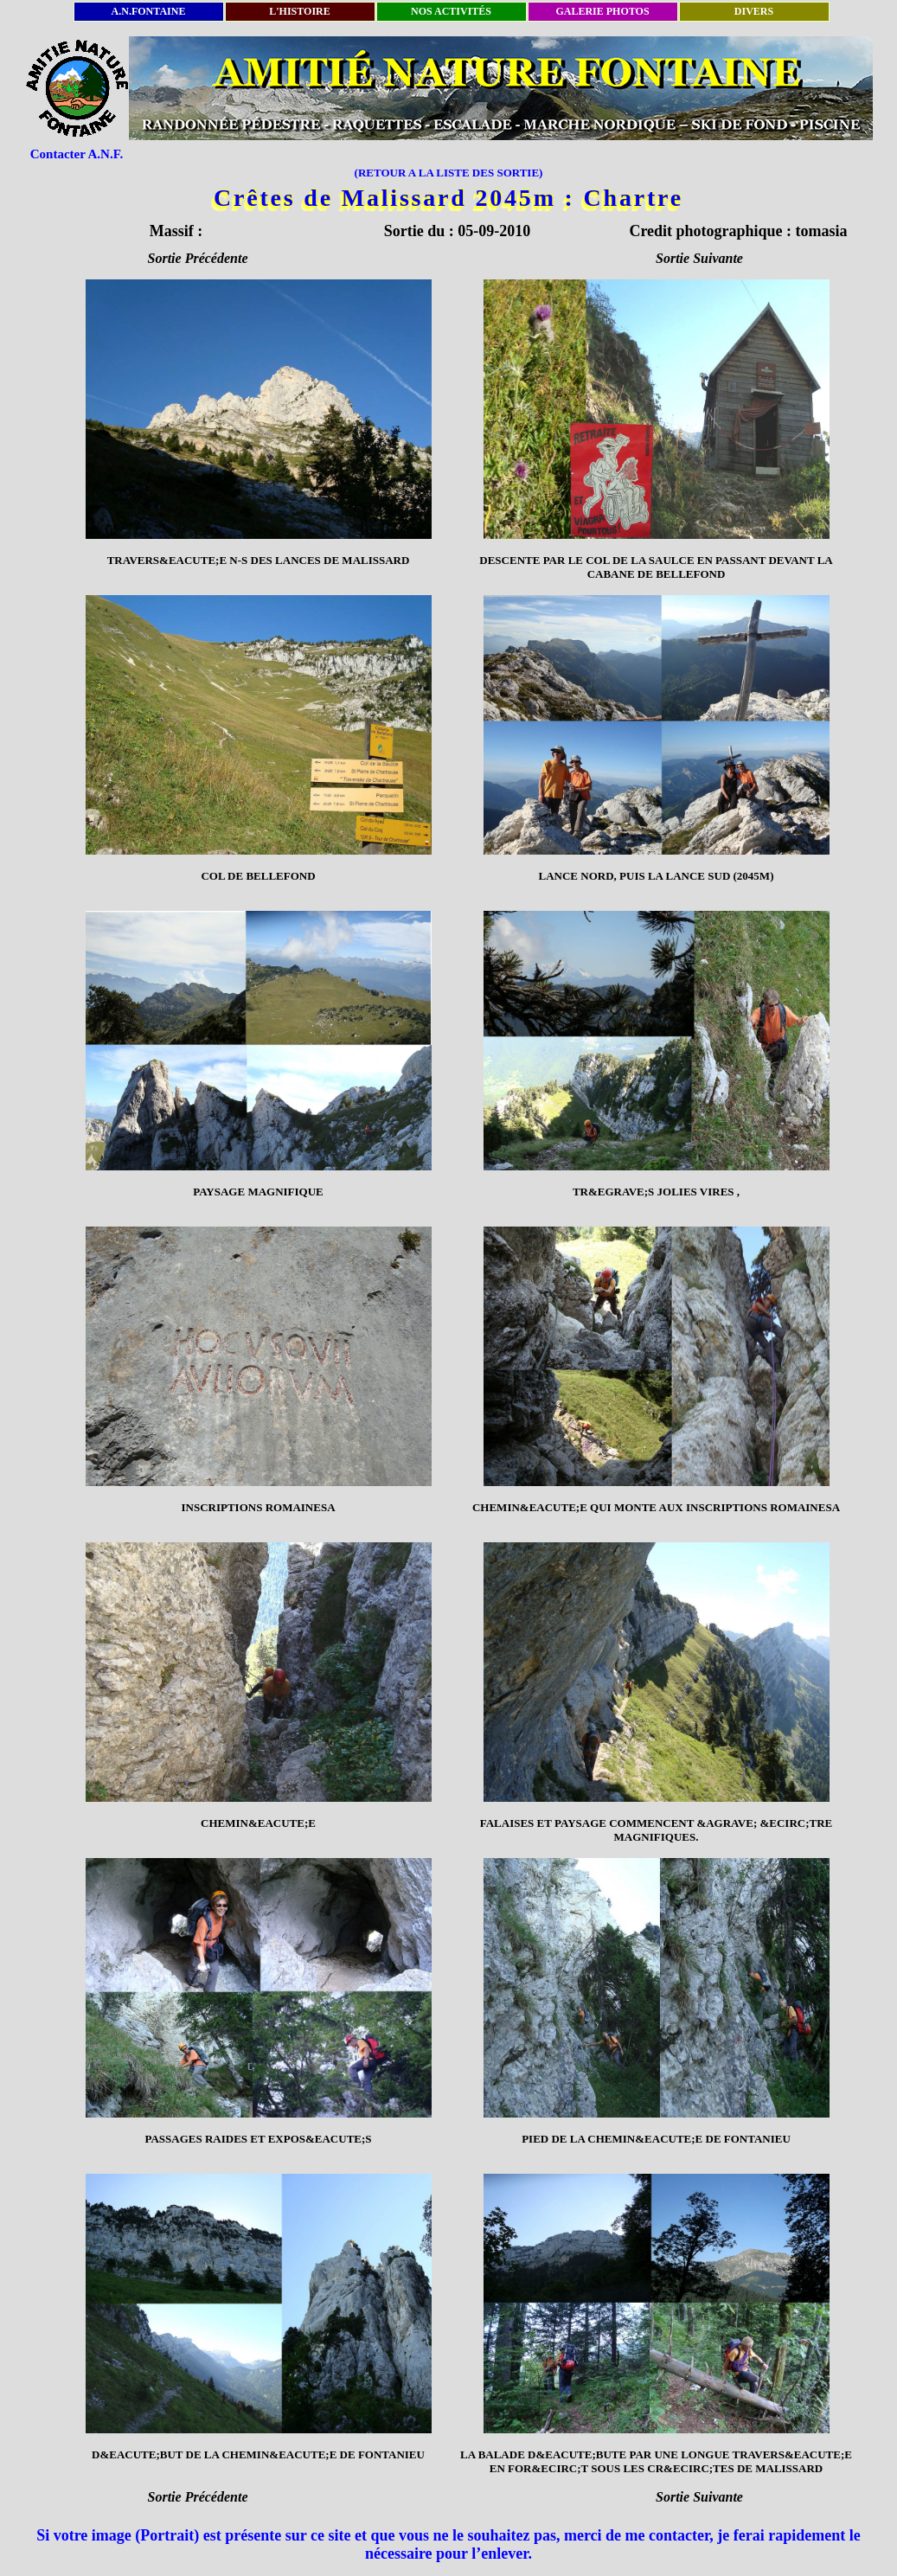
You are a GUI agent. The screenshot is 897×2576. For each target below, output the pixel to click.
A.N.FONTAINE (149, 11)
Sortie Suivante (699, 258)
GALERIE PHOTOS (602, 11)
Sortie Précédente (198, 258)
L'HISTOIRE (299, 11)
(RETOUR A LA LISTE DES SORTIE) (449, 172)
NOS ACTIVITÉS (451, 11)
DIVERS (753, 11)
